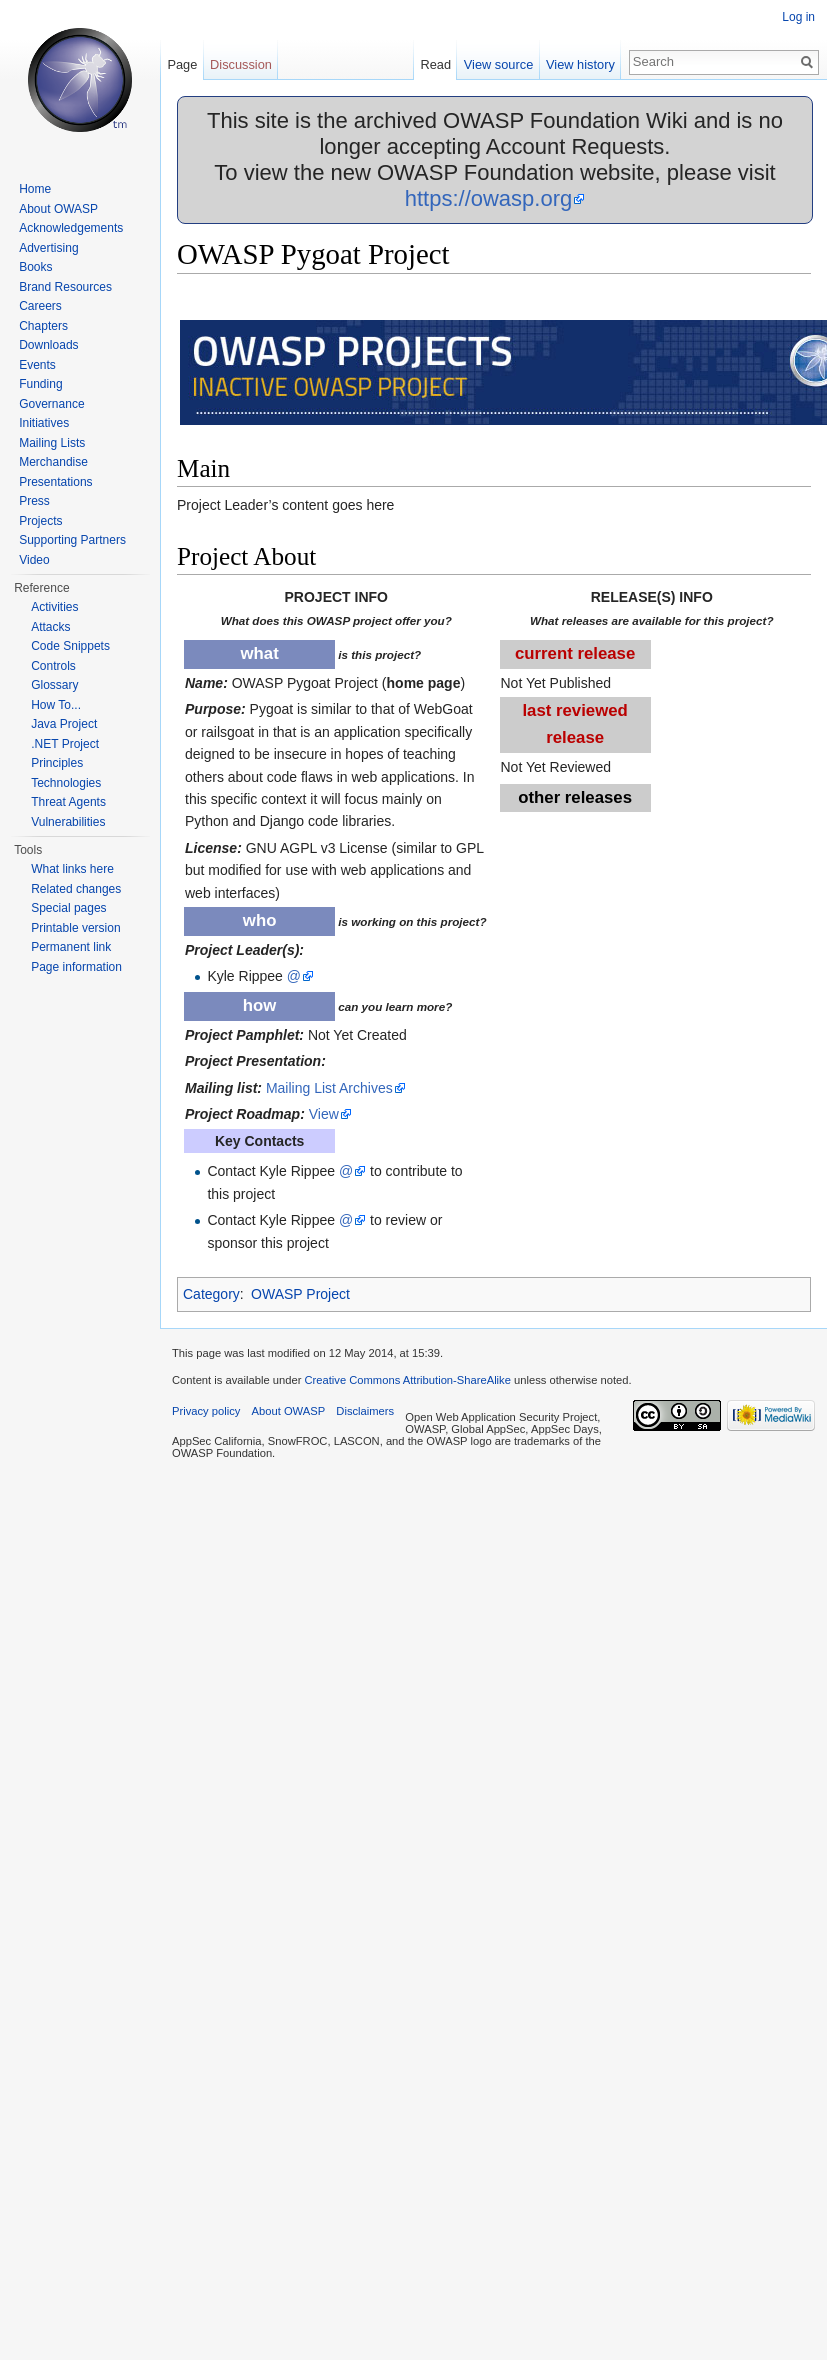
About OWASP (58, 209)
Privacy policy (206, 1411)
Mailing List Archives (329, 1088)
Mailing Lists (52, 443)
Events (37, 365)
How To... (56, 705)
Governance (51, 404)
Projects (40, 521)
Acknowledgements (71, 228)
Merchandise (53, 462)
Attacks (50, 627)
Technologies (66, 783)
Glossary (54, 685)
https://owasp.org (489, 198)
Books (35, 267)
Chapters (43, 326)
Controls (53, 666)
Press (34, 501)
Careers (40, 306)
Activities (54, 607)
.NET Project (65, 744)
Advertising (48, 248)
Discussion (241, 64)
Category (211, 1294)
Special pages (68, 908)
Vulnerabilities (68, 822)
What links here (72, 869)
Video (34, 560)
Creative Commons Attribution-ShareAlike (407, 1380)
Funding (40, 384)
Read (435, 64)
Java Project (64, 724)
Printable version (75, 928)
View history (580, 64)
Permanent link (71, 947)
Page (182, 64)
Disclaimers (365, 1411)
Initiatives (44, 423)
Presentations (55, 482)
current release (575, 653)
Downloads (48, 345)
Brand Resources (65, 287)
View (324, 1114)
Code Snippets (70, 646)
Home (35, 189)
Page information (76, 967)
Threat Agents (68, 802)
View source (498, 64)
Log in (798, 17)
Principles (57, 763)
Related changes (76, 889)
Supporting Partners (72, 540)
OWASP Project (300, 1294)
